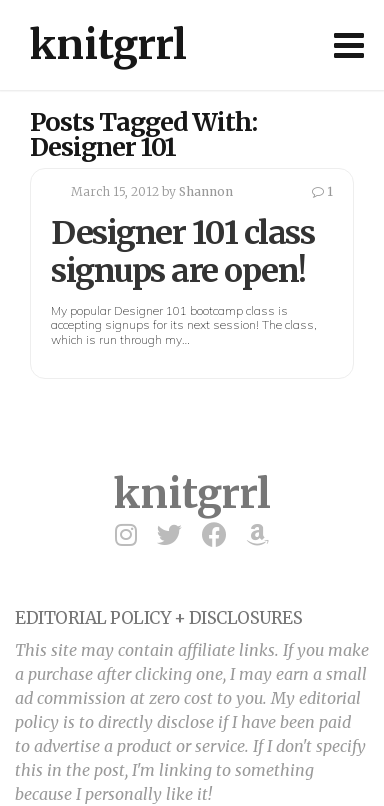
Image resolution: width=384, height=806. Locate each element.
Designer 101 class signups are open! (182, 252)
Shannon (206, 191)
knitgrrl (108, 45)
